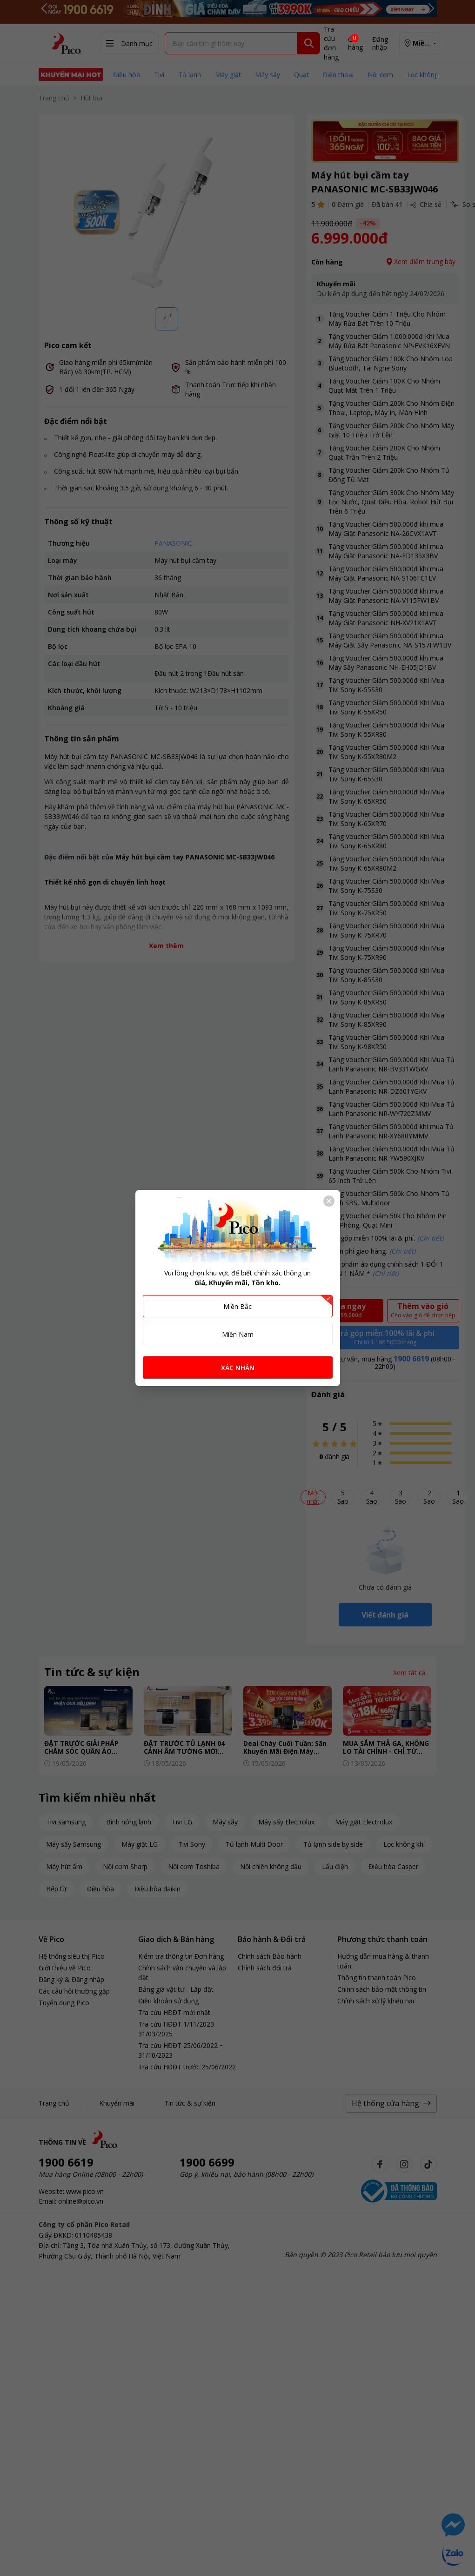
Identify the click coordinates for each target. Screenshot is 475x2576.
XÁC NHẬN (237, 1367)
